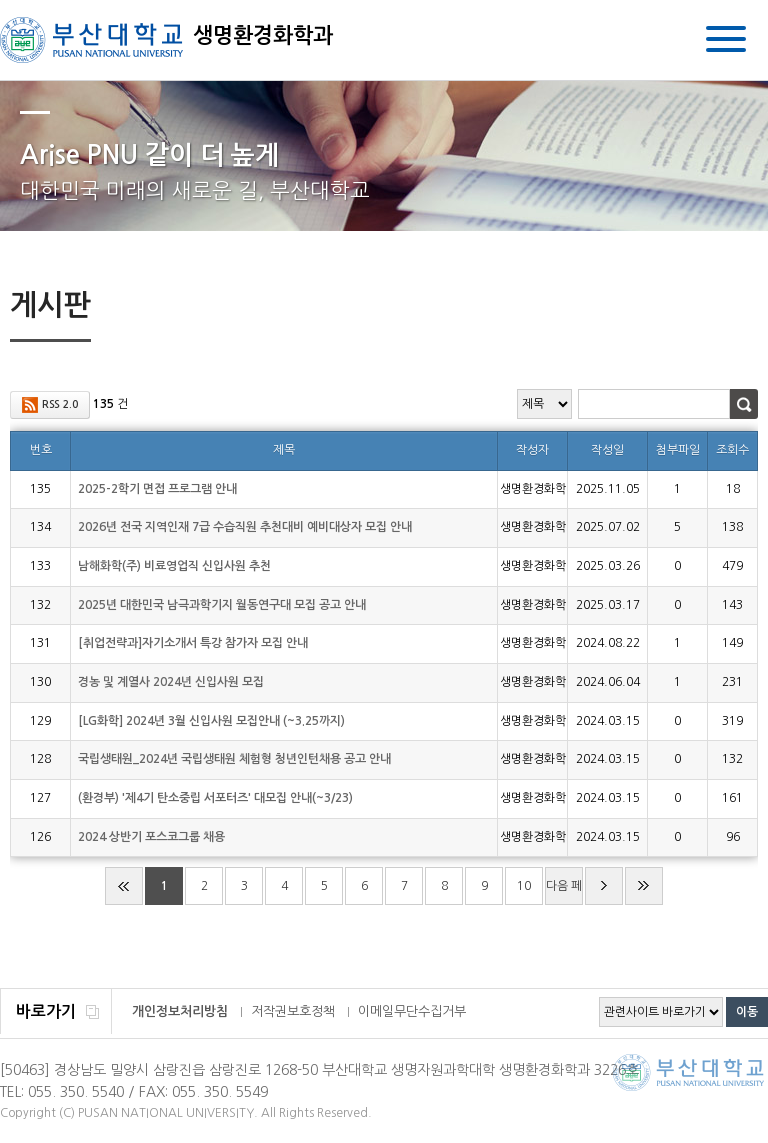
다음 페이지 (564, 892)
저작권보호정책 (293, 1011)
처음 (124, 886)
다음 (604, 886)
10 (524, 886)
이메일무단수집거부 (412, 1011)
